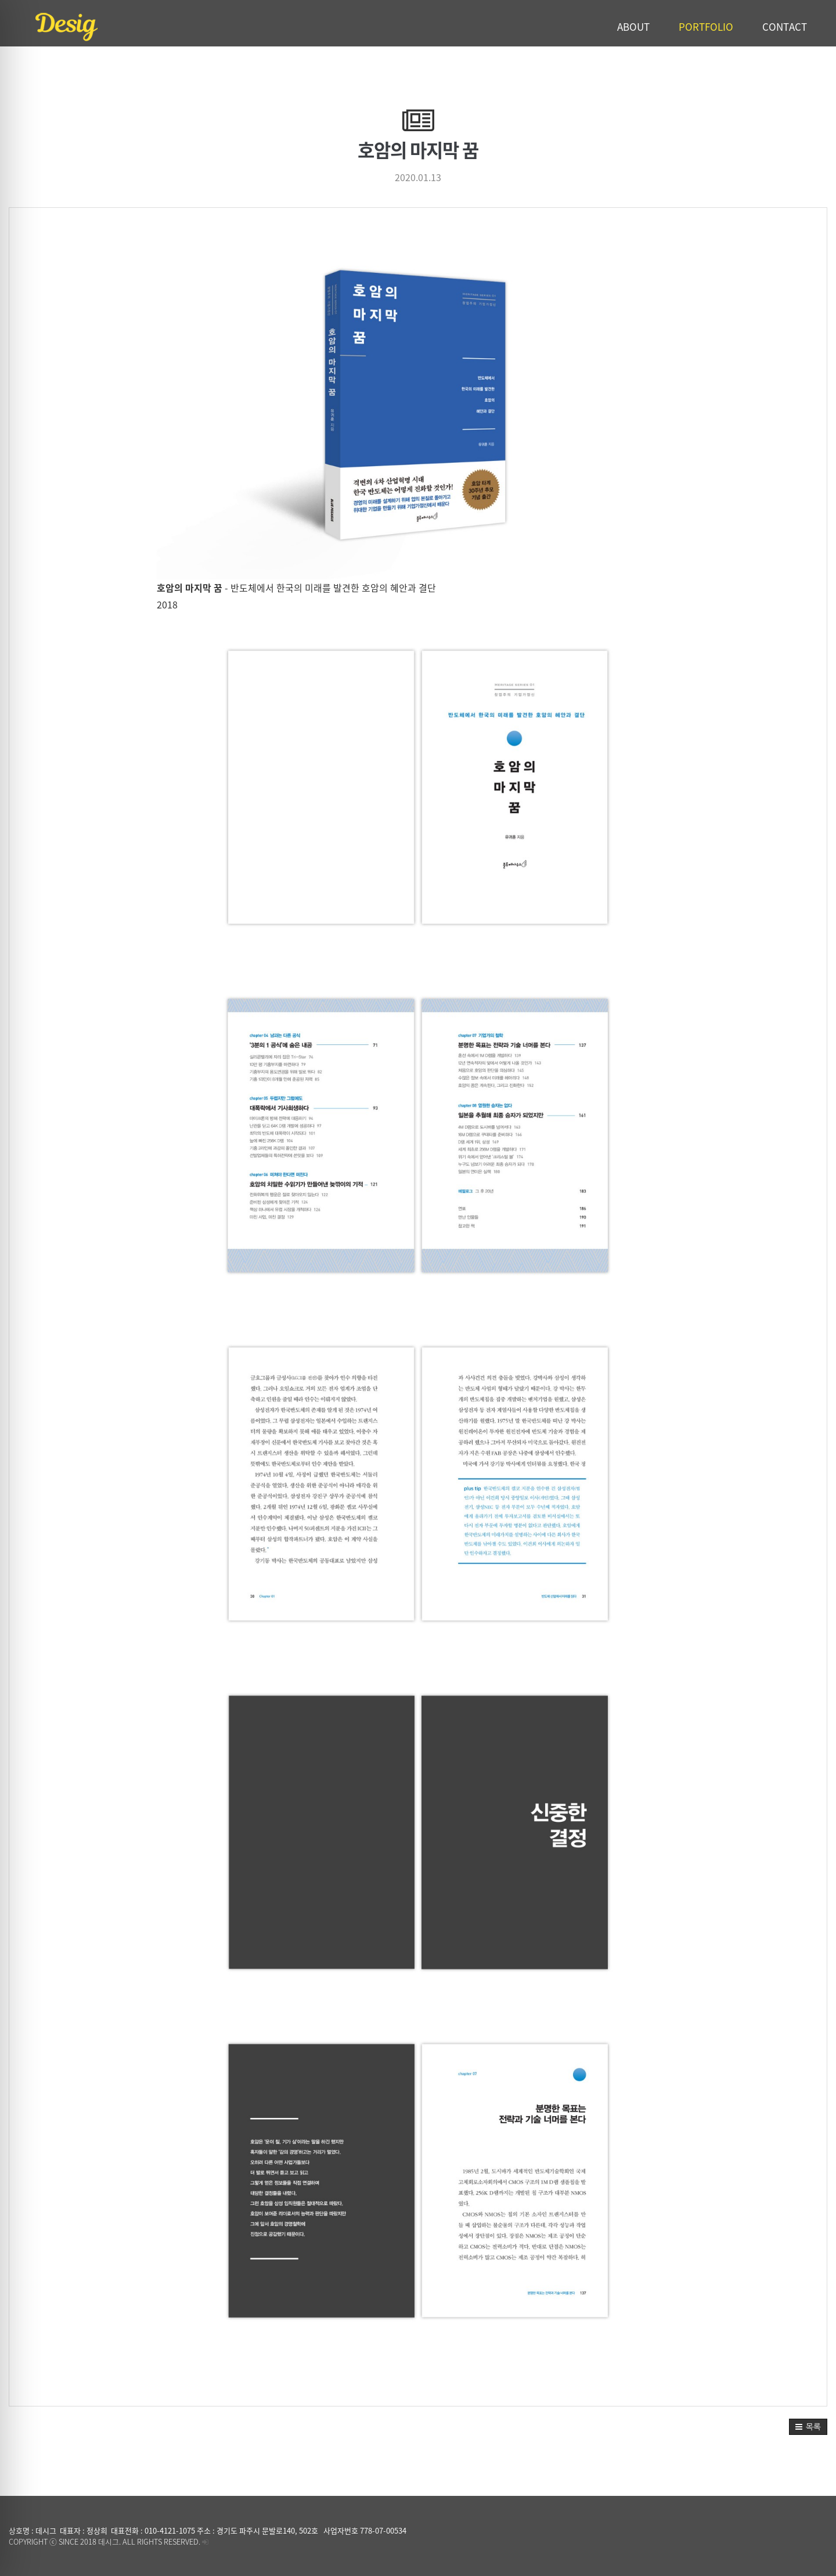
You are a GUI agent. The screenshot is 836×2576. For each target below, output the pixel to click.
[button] (808, 2427)
